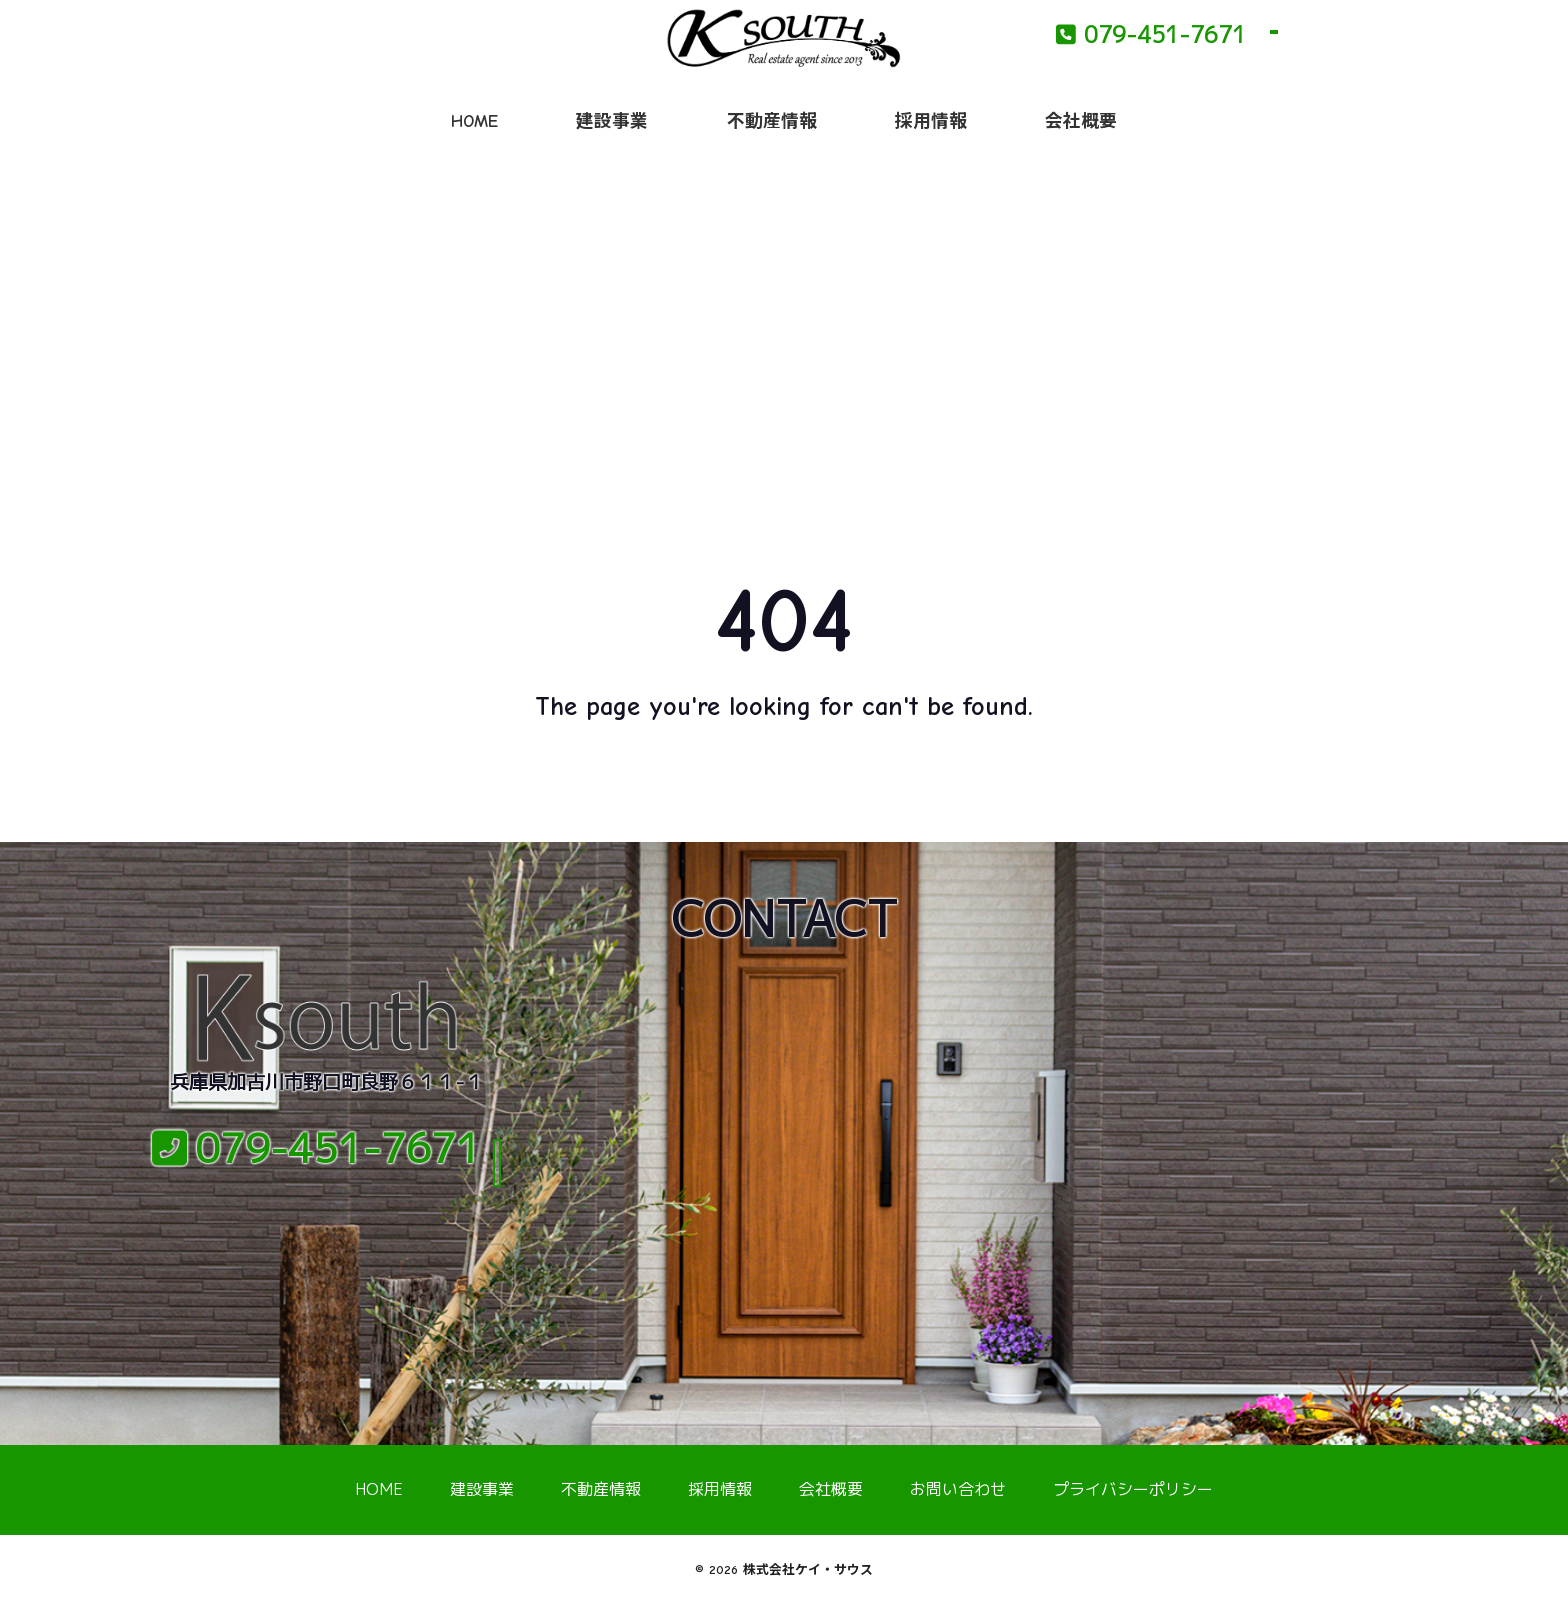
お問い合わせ (958, 1489)
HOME (474, 121)
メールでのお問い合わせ (327, 1227)
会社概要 (1081, 121)
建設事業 (612, 121)
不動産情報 (772, 121)
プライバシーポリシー (1133, 1489)
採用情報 (931, 121)
